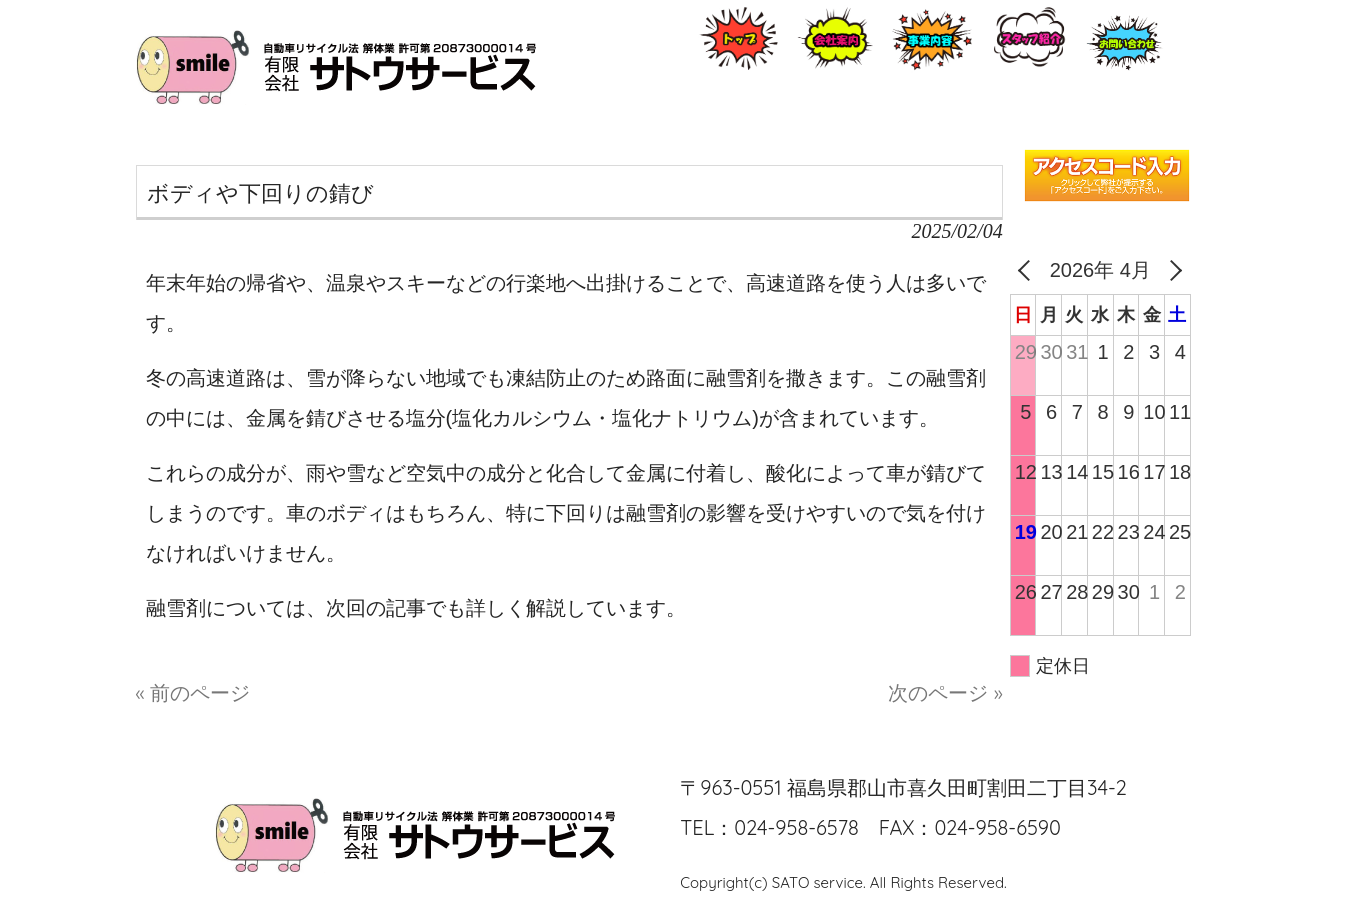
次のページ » (945, 692)
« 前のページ (193, 692)
